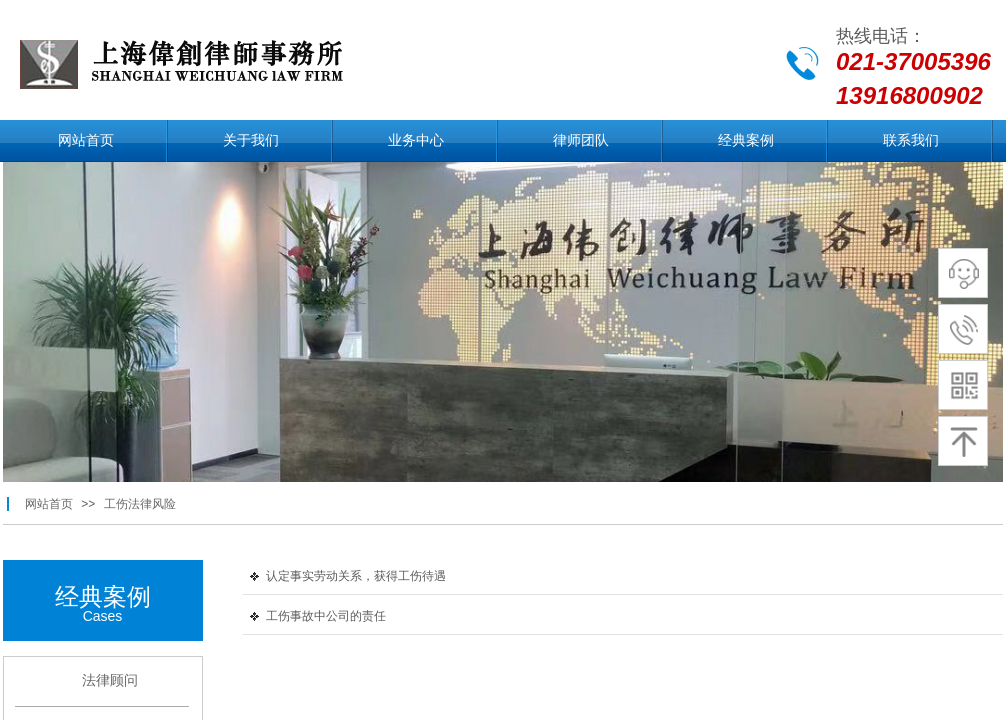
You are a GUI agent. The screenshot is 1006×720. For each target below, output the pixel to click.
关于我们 (251, 140)
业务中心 (416, 140)
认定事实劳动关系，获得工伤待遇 (356, 576)
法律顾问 (110, 680)
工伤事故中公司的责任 (326, 616)
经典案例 (746, 140)
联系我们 (911, 140)
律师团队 (581, 140)
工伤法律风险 (140, 504)
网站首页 (86, 140)
